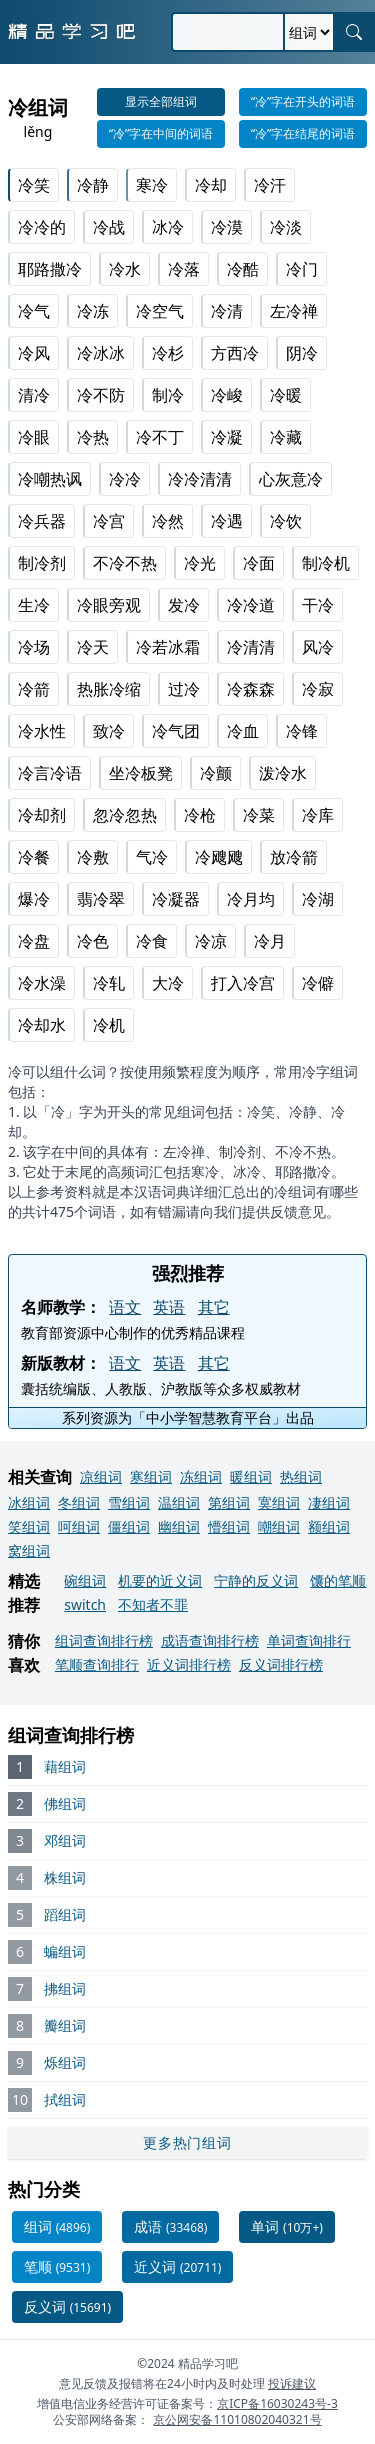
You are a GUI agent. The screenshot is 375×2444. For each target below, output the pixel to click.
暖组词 (251, 1476)
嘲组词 (279, 1526)
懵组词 (229, 1526)
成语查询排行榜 (210, 1640)
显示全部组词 (161, 101)
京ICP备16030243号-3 (277, 2403)
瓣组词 (65, 2025)
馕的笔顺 (338, 1580)
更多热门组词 (187, 2142)
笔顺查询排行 (97, 1664)
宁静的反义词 (256, 1580)
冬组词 (79, 1502)
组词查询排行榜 (104, 1640)
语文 (125, 1307)
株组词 (65, 1877)
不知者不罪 (153, 1604)
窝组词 (29, 1550)
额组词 (329, 1526)
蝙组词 (65, 1951)
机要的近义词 (160, 1580)
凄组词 (329, 1502)
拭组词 (65, 2099)
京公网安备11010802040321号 (237, 2419)
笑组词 (29, 1526)
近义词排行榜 (189, 1664)
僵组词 (129, 1526)
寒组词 (151, 1476)
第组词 (229, 1502)
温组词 (179, 1502)
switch (85, 1604)
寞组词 (279, 1502)
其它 (214, 1307)
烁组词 (65, 2062)
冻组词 (201, 1476)
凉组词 (101, 1476)
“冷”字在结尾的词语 (303, 133)
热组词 (301, 1476)
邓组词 (65, 1840)
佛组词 (65, 1803)
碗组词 (85, 1580)
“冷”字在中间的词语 (161, 133)
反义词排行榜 (281, 1664)
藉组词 (65, 1766)
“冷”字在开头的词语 (303, 101)
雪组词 (129, 1502)
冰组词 (29, 1502)
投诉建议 (292, 2383)
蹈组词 (65, 1914)
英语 (169, 1307)
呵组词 (79, 1526)
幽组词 (179, 1526)
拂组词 (65, 1988)
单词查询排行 (309, 1640)
